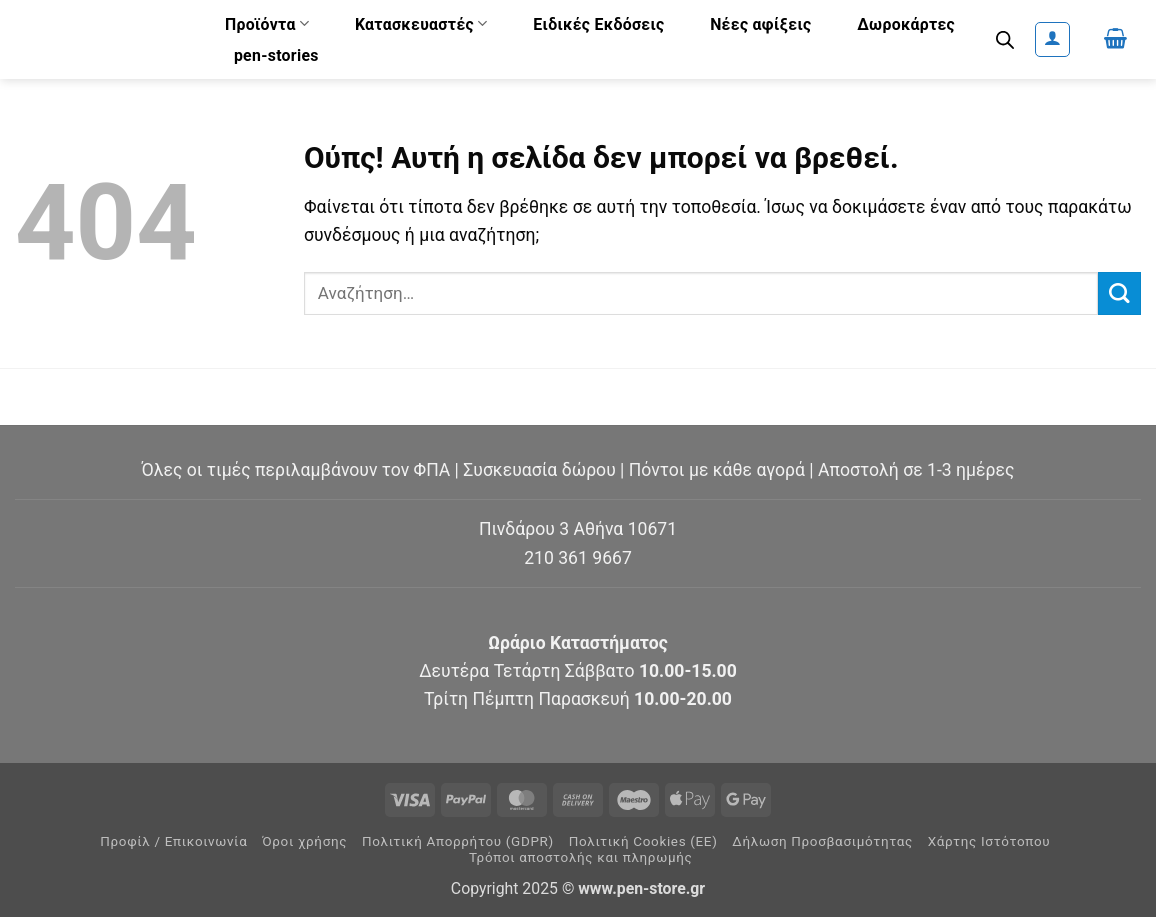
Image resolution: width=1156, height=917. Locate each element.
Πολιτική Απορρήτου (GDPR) (458, 841)
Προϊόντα (267, 23)
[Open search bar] (1005, 40)
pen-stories (276, 55)
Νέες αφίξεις (760, 24)
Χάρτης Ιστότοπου (989, 841)
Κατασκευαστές (421, 23)
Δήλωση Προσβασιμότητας (822, 841)
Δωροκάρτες (906, 24)
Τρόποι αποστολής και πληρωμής (581, 857)
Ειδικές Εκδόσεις (598, 24)
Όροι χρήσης (304, 841)
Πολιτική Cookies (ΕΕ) (643, 841)
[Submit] (1119, 293)
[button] (1052, 39)
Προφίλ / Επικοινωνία (173, 841)
